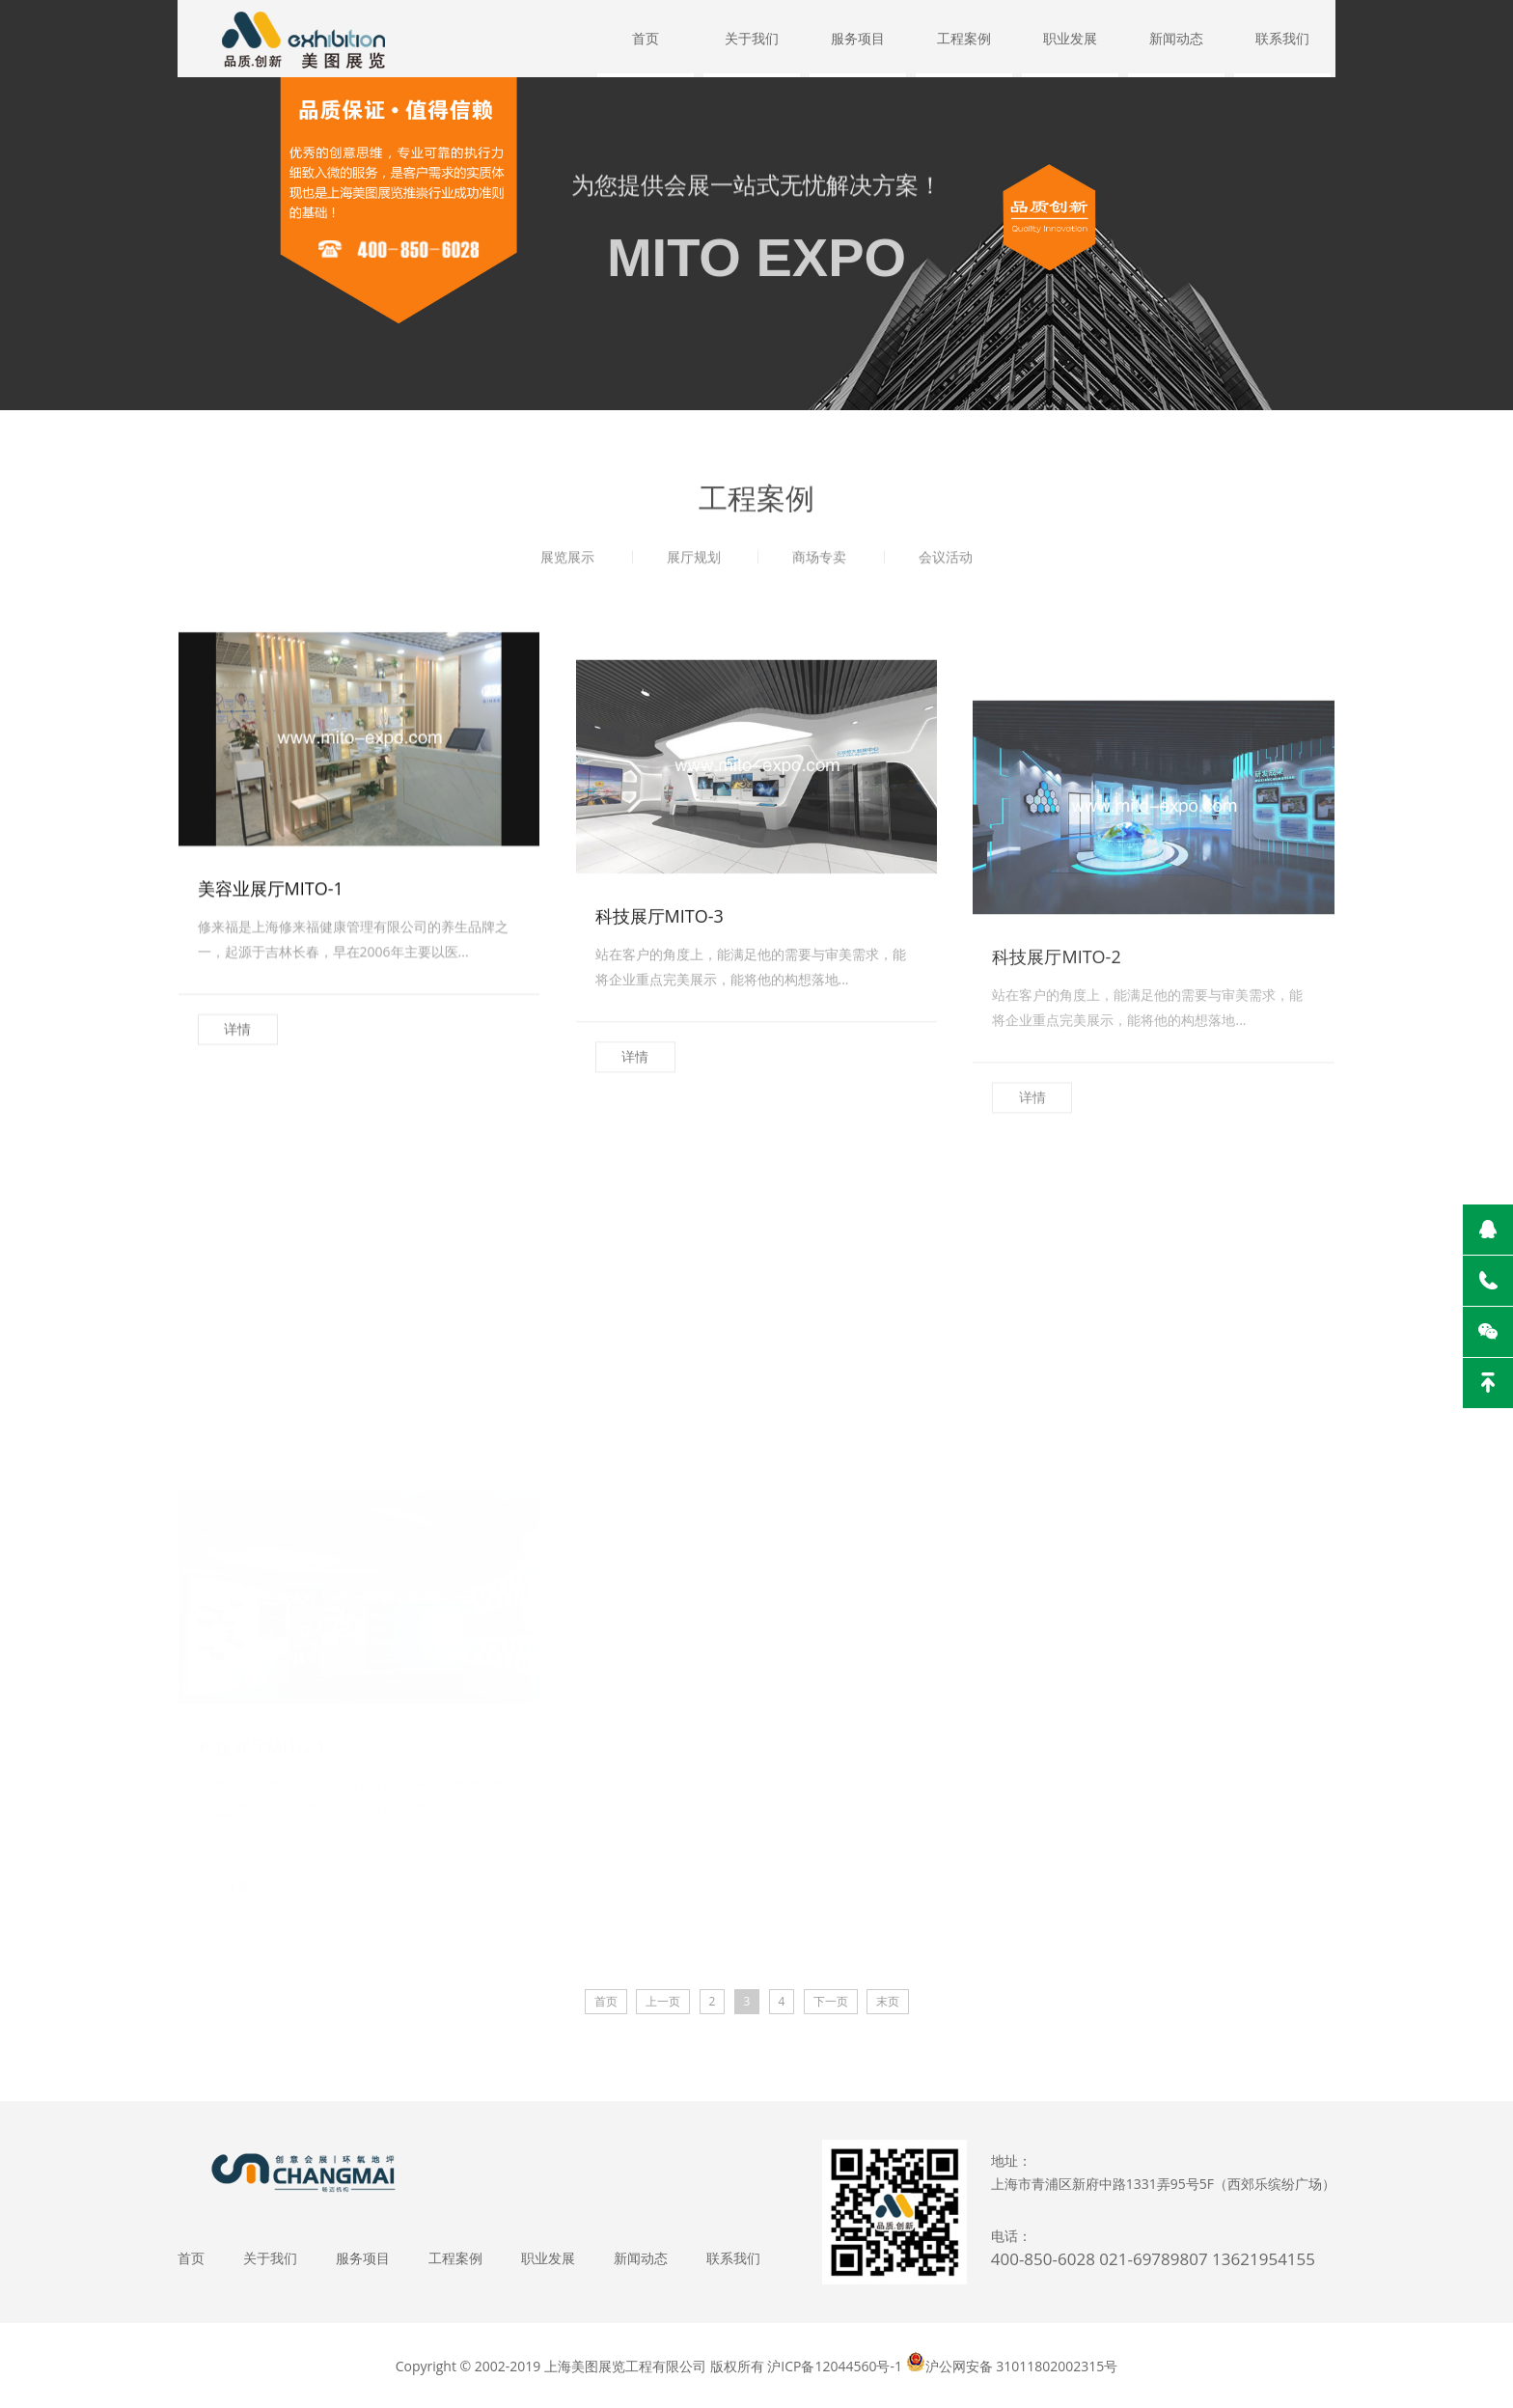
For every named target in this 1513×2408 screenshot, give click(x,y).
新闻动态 (1176, 38)
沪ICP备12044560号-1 (834, 2366)
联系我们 (1282, 38)
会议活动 (946, 563)
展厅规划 (694, 563)
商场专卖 (819, 563)
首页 (645, 38)
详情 (237, 1156)
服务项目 (858, 38)
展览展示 (567, 563)
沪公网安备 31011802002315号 (1021, 2366)
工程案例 (964, 38)
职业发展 (1070, 38)
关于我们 (752, 38)
